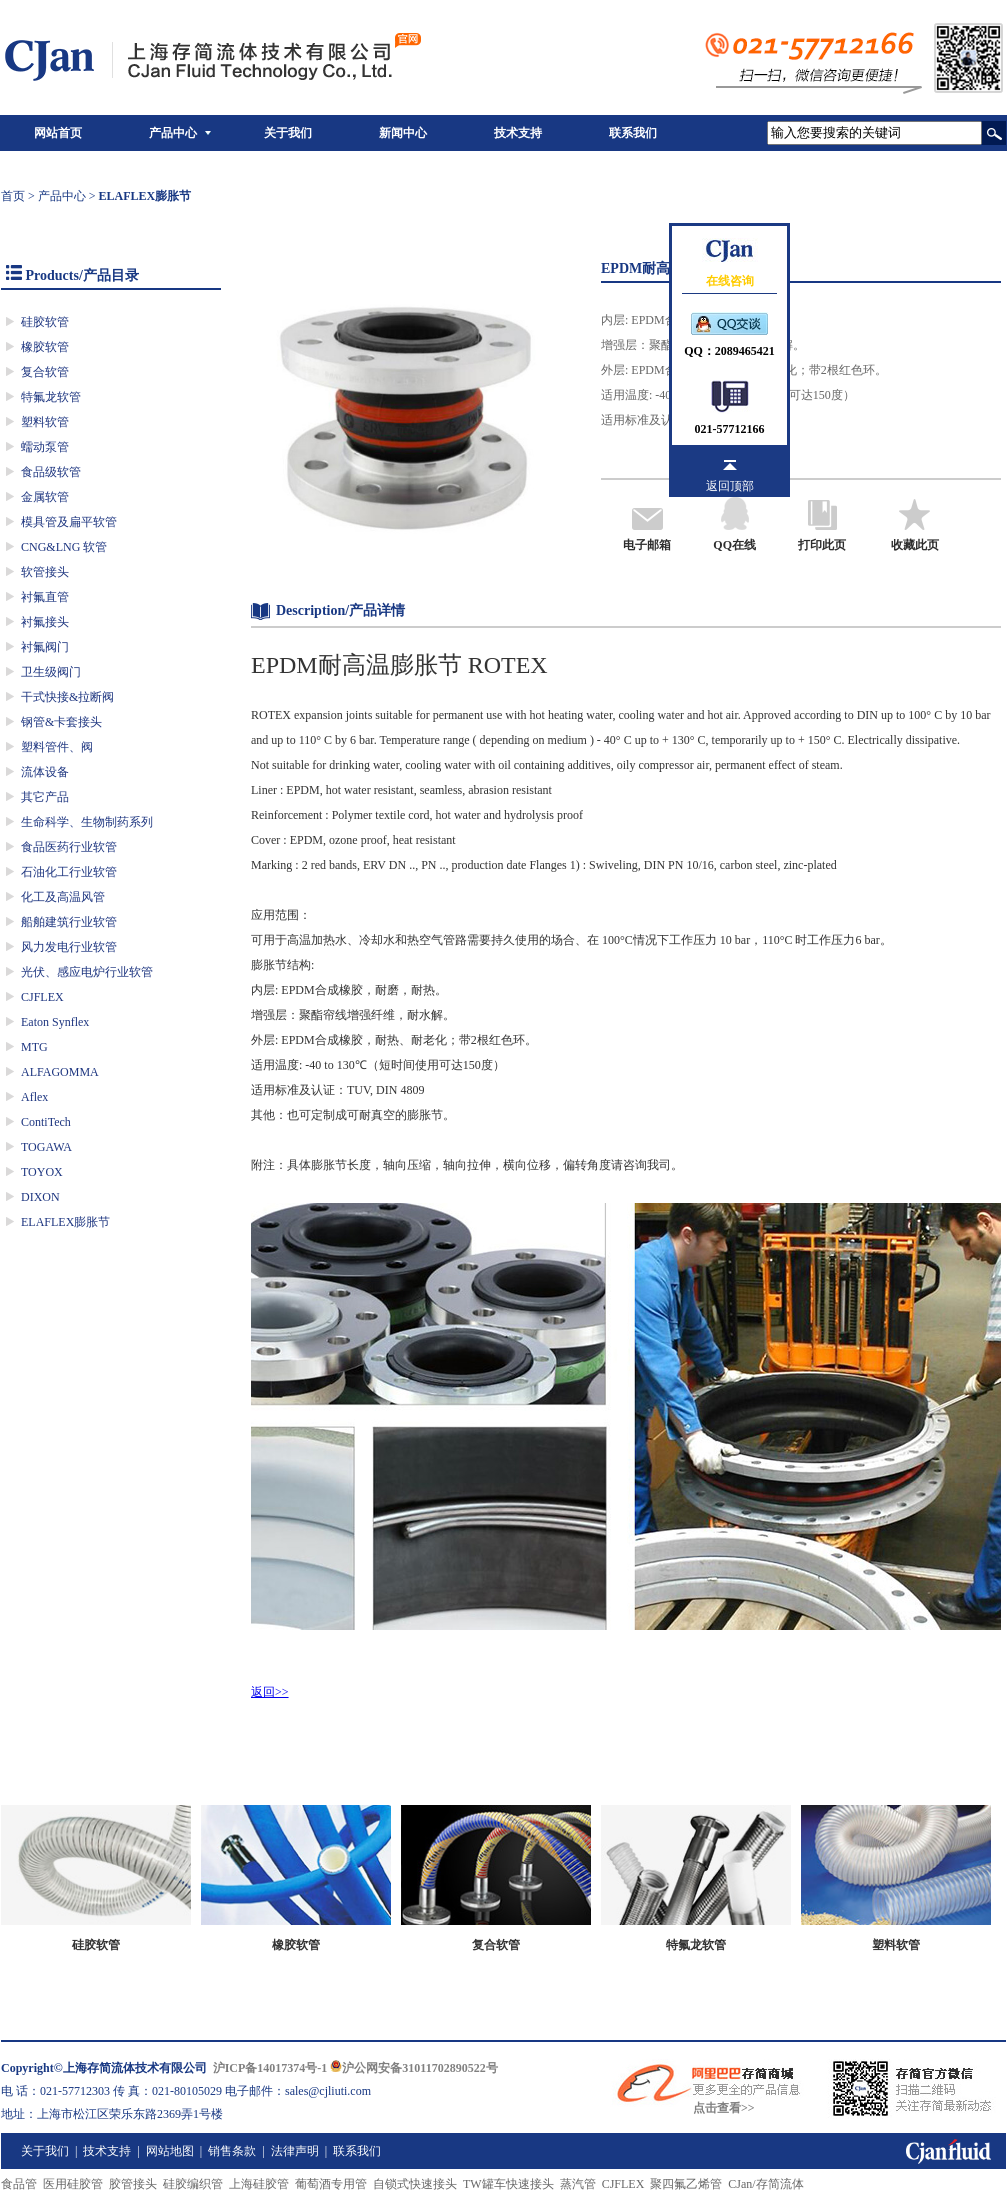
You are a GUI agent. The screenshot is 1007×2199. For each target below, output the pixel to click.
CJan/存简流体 (765, 2184)
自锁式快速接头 (415, 2184)
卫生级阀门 (51, 672)
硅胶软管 (45, 322)
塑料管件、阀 (57, 747)
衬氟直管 (45, 597)
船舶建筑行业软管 (69, 922)
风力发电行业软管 (69, 947)
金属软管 (45, 497)
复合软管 (45, 372)
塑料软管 (45, 422)
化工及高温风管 (63, 897)
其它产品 (45, 797)
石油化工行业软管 (69, 872)
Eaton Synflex (55, 1022)
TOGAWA (46, 1147)
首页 (13, 196)
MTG (34, 1047)
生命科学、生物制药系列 (87, 822)
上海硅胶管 (259, 2184)
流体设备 (45, 772)
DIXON (40, 1197)
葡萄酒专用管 (331, 2184)
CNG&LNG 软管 (64, 547)
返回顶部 (730, 486)
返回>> (270, 1692)
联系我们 (633, 133)
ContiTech (46, 1122)
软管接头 (45, 572)
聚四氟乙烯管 (686, 2184)
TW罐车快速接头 (508, 2184)
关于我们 (288, 133)
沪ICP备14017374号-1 (270, 2068)
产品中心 (173, 133)
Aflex (34, 1097)
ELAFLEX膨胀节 (65, 1222)
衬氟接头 (45, 622)
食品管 (19, 2184)
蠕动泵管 (45, 447)
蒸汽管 (578, 2184)
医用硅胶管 (73, 2184)
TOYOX (42, 1172)
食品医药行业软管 (69, 847)
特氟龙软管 (51, 397)
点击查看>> (724, 2108)
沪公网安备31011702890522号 (413, 2068)
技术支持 (518, 133)
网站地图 (170, 2151)
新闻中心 (403, 133)
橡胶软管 (45, 347)
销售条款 (232, 2151)
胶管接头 (133, 2184)
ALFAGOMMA (60, 1072)
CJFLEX (42, 997)
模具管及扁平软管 (69, 522)
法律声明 (295, 2151)
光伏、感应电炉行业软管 (87, 972)
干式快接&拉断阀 (67, 697)
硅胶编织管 (193, 2184)
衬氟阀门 (45, 647)
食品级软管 (51, 472)
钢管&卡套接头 (61, 722)
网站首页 (58, 133)
